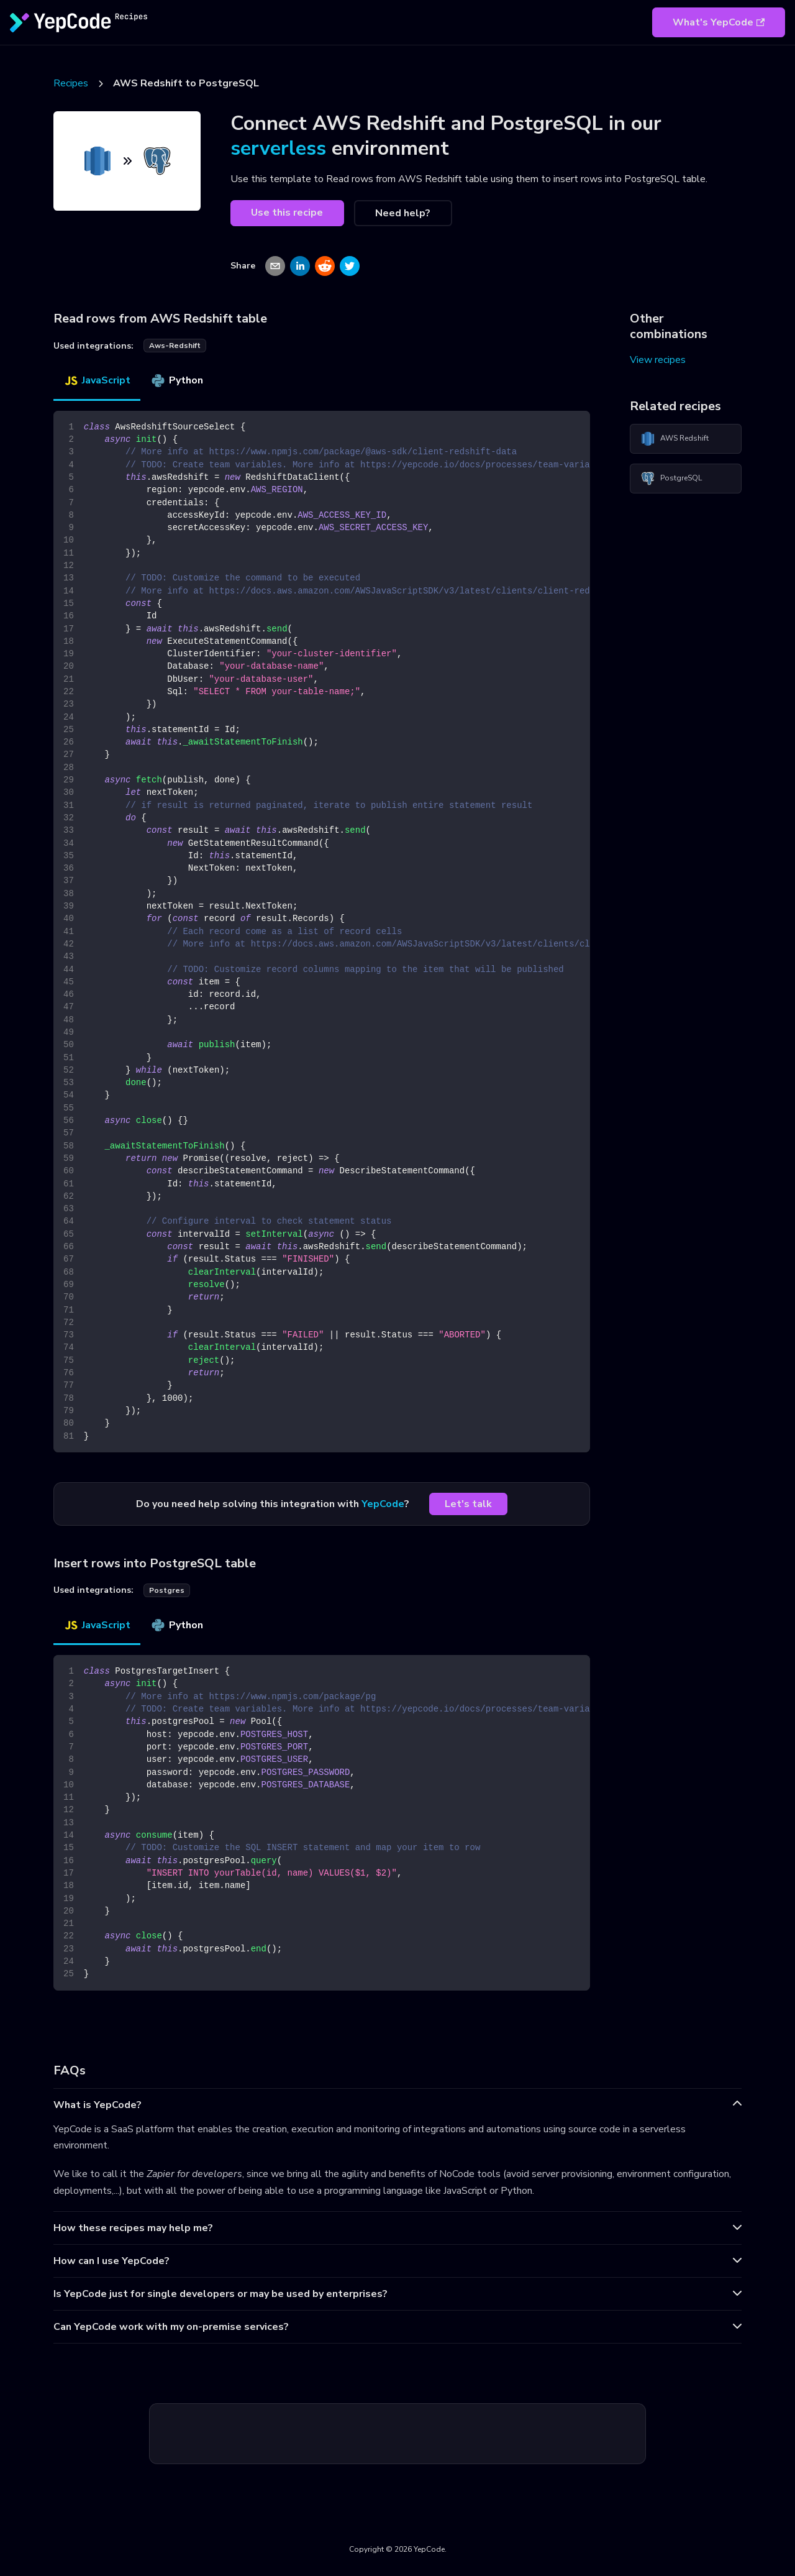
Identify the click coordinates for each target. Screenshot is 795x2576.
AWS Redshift (674, 438)
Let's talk (468, 1504)
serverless (278, 148)
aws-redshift (175, 346)
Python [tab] (176, 380)
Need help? (402, 213)
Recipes (70, 83)
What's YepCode (719, 22)
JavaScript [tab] (96, 380)
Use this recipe (287, 212)
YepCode (382, 1504)
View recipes (658, 360)
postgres (166, 1590)
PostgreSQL (671, 478)
